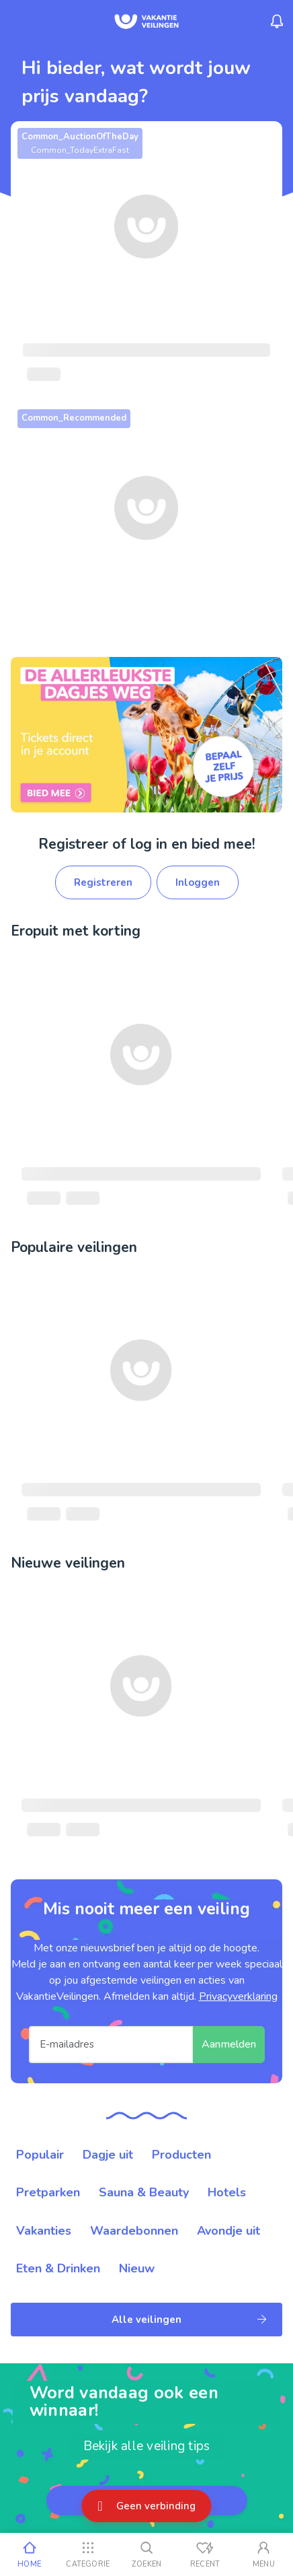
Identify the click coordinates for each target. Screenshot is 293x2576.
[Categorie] (87, 2554)
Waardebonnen (134, 2231)
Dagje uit (108, 2155)
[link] (146, 734)
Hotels (227, 2192)
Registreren (103, 882)
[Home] (29, 2554)
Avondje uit (228, 2231)
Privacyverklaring (238, 1996)
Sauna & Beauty (144, 2192)
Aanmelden (229, 2044)
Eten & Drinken (58, 2268)
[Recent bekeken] (205, 2554)
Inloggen (197, 882)
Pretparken (48, 2192)
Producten (181, 2155)
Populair (40, 2155)
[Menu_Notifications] (277, 21)
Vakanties (43, 2231)
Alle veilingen (189, 2319)
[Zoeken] (146, 2554)
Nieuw (137, 2268)
